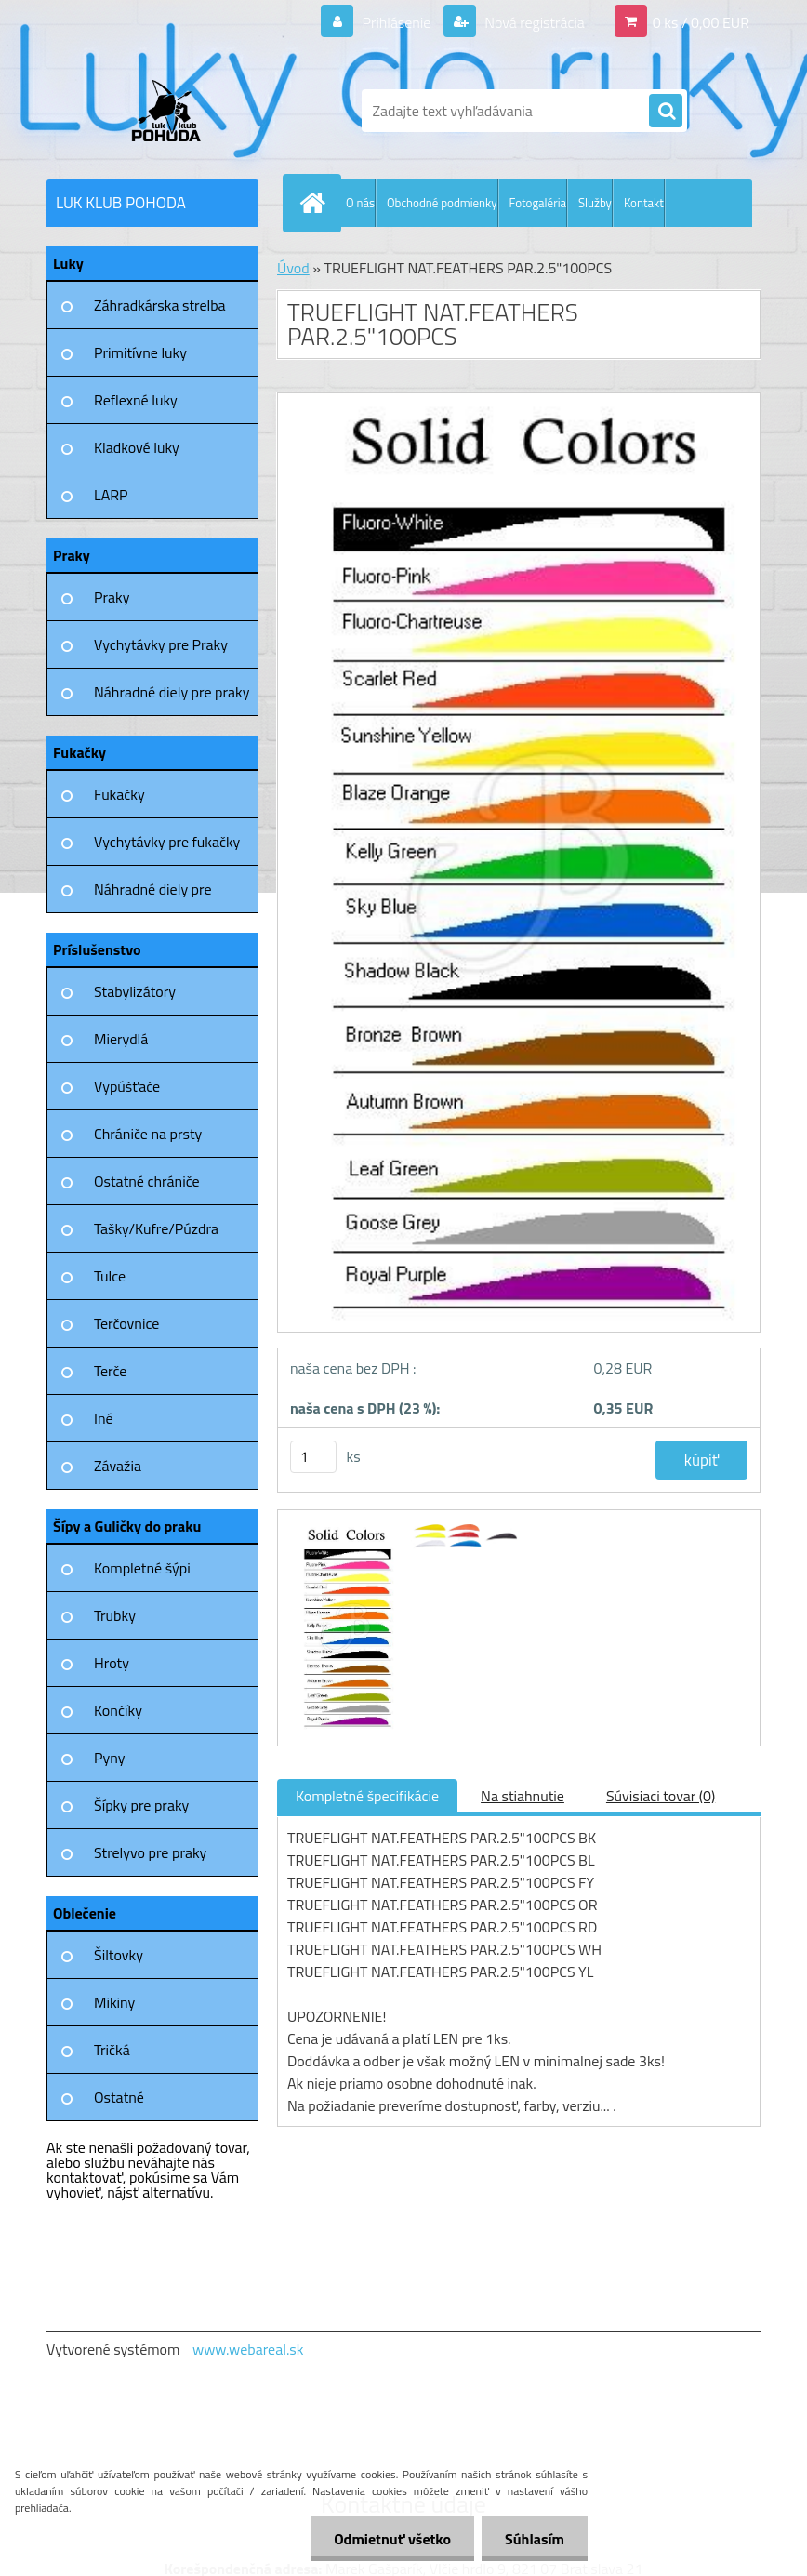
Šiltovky (118, 1955)
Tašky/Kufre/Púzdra (156, 1228)
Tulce (110, 1276)
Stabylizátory (135, 991)
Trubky (115, 1615)
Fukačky (119, 794)
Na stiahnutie (522, 1796)
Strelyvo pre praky (150, 1852)
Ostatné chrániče (147, 1181)
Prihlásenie (396, 22)
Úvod (293, 268)
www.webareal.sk (248, 2349)
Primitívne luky (140, 352)
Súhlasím (534, 2539)
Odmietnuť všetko (392, 2539)
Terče (110, 1371)
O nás (360, 202)
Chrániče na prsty (148, 1133)
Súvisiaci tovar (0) (660, 1796)
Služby (595, 202)
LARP (111, 495)
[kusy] (313, 1457)
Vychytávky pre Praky (161, 644)
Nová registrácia (533, 22)
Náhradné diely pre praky (171, 692)
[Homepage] (316, 202)
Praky (111, 597)
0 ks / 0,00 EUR (701, 22)
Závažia (117, 1465)
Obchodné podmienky (442, 202)
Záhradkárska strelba (160, 305)
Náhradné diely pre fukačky (153, 895)
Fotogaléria (537, 202)
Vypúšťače (127, 1086)
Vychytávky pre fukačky (167, 841)
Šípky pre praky (141, 1805)
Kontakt (644, 202)
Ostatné (119, 2097)
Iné (103, 1418)
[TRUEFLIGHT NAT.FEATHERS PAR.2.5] (346, 1527)
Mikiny (114, 2002)
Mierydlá (121, 1039)
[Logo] (174, 110)
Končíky (118, 1710)
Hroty (111, 1663)
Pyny (109, 1757)
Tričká (112, 2049)
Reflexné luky (136, 400)
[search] (665, 111)
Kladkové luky (136, 447)
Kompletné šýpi (142, 1568)
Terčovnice (126, 1323)
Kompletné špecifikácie (367, 1796)
